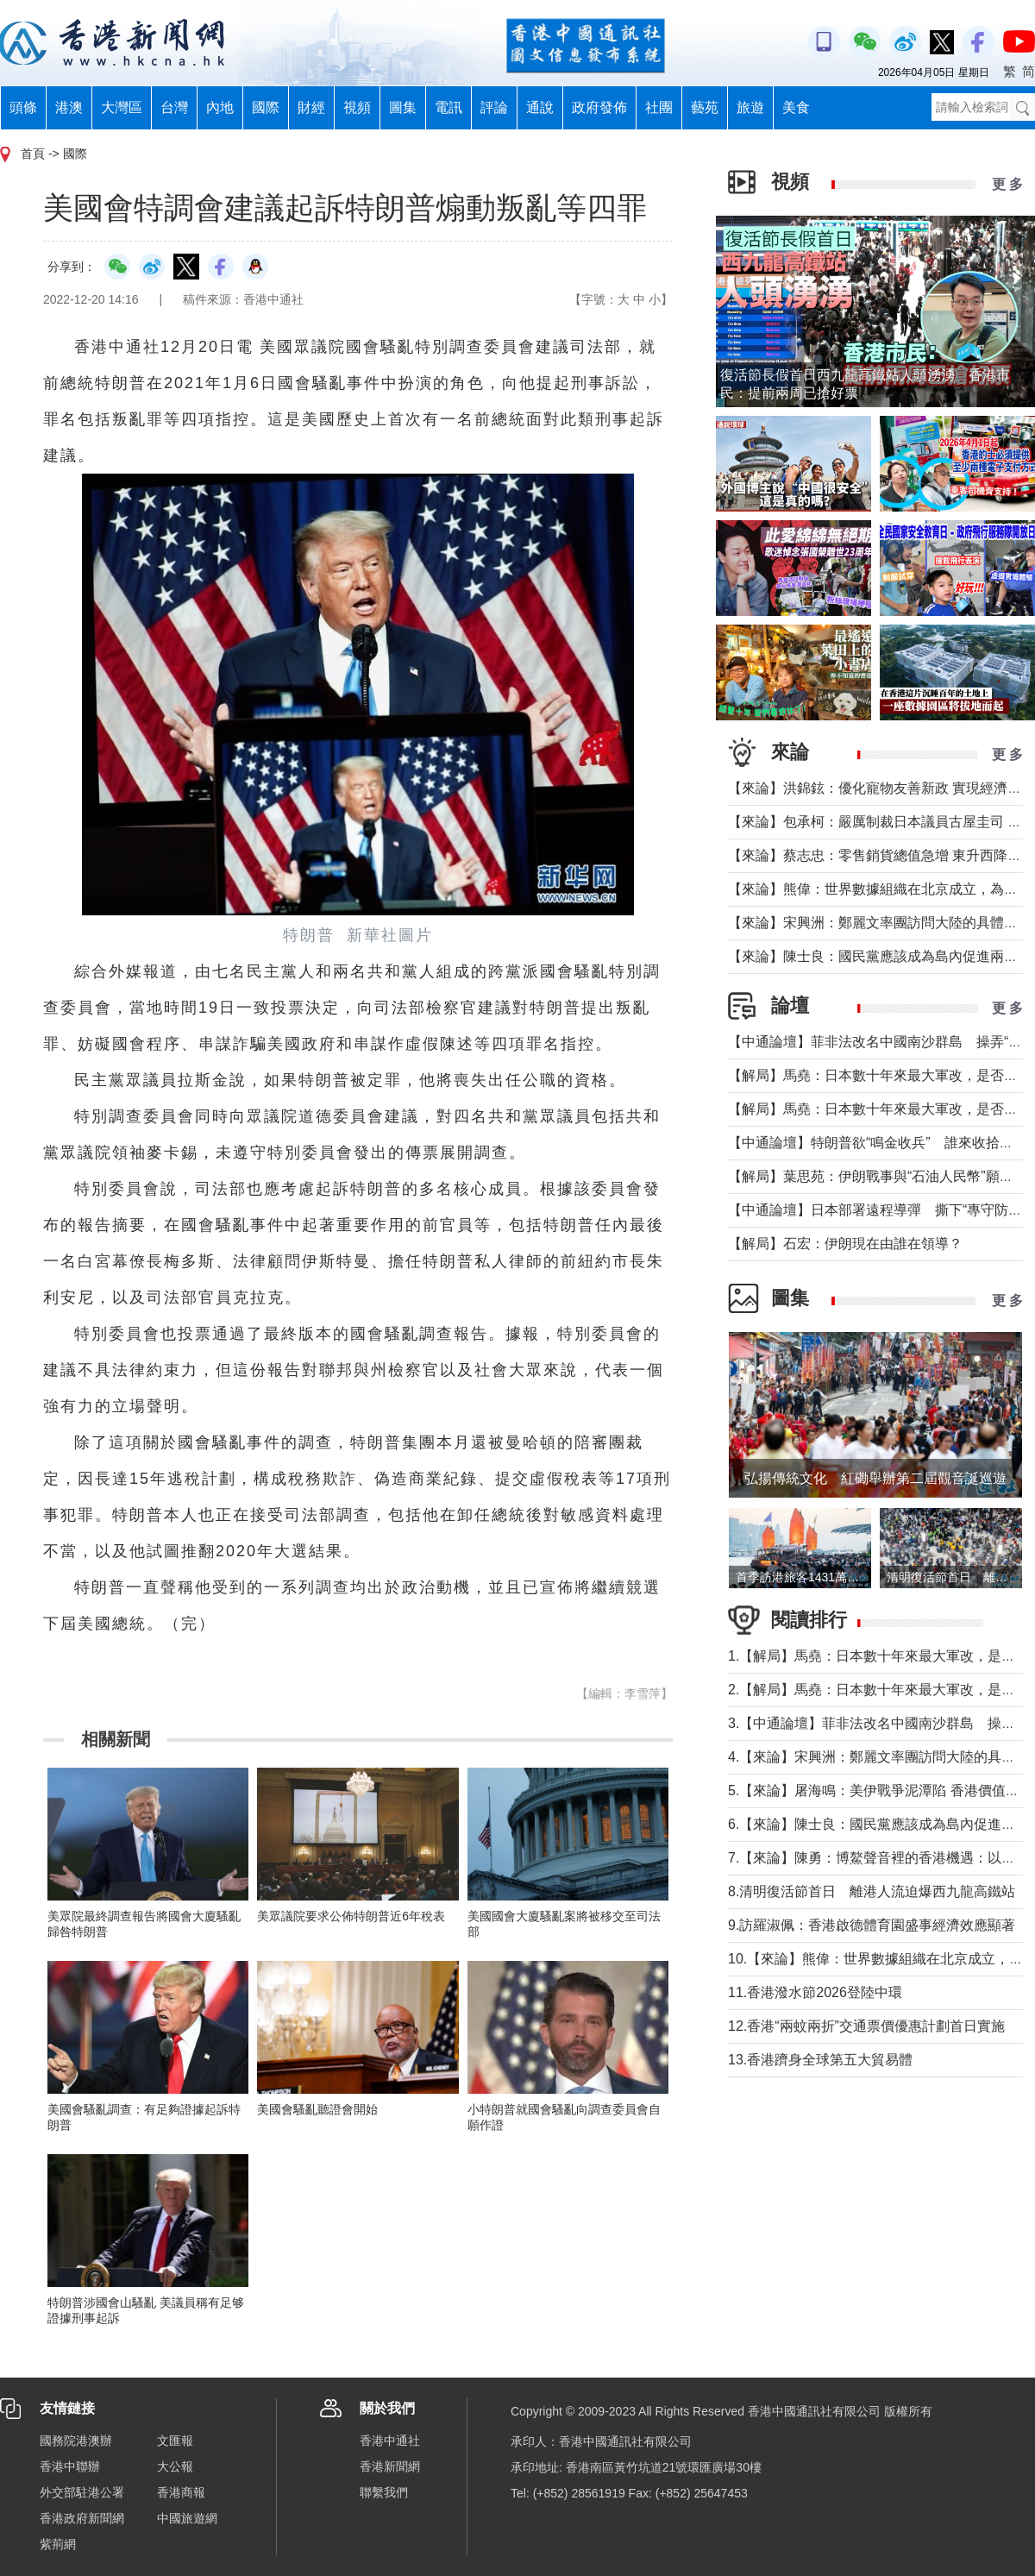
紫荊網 (58, 2544)
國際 (265, 107)
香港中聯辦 (70, 2466)
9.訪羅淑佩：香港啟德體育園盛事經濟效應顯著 (871, 1925)
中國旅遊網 (187, 2518)
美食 (796, 107)
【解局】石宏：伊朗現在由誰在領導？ (845, 1243)
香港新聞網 (390, 2466)
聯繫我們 (384, 2492)
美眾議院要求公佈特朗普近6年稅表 (351, 1916)
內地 (220, 107)
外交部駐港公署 (82, 2492)
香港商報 (181, 2492)
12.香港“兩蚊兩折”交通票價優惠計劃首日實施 (866, 2026)
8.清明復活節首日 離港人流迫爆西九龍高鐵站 (871, 1891)
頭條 (23, 107)
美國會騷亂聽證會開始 (317, 2109)
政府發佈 (599, 107)
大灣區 (121, 107)
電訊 (448, 107)
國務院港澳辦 (76, 2440)
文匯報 (175, 2440)
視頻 (357, 107)
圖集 (403, 107)
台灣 (174, 107)
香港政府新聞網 (82, 2518)
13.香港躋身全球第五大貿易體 (820, 2059)
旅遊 (750, 107)
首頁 (33, 153)
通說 (540, 107)
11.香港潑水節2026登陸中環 (815, 1992)
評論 (494, 107)
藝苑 (704, 107)
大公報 (175, 2466)
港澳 (69, 107)
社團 (659, 107)
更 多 (1007, 184)
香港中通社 (390, 2440)
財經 (311, 107)
